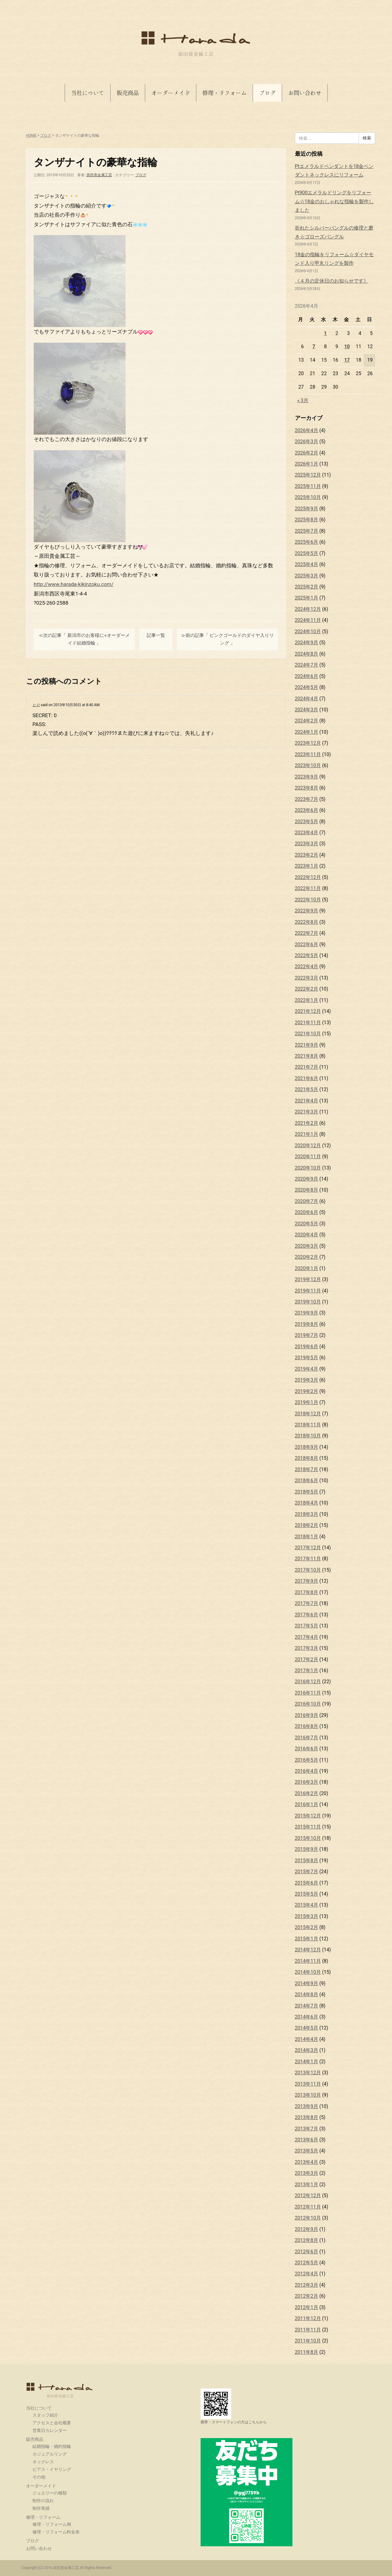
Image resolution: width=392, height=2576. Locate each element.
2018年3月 (306, 1514)
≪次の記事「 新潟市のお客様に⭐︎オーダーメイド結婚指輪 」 (84, 639)
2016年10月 (308, 1704)
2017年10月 (308, 1570)
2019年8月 (306, 1324)
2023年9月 (306, 777)
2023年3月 (306, 844)
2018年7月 (306, 1469)
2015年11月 (308, 1827)
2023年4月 (306, 832)
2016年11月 (308, 1693)
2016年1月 (306, 1804)
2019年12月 (308, 1279)
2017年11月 (308, 1559)
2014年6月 (306, 2017)
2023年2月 (306, 855)
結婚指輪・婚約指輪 (51, 2446)
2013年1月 (306, 2184)
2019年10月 (308, 1302)
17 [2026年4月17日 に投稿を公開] (347, 360)
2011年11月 (308, 2330)
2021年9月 (306, 1045)
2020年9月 (306, 1179)
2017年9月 (306, 1581)
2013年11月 (308, 2084)
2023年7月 (306, 799)
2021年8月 (306, 1056)
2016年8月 (306, 1726)
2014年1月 (306, 2061)
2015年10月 (308, 1838)
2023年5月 (306, 821)
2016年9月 (306, 1715)
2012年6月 (306, 2251)
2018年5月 (306, 1492)
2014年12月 (308, 1950)
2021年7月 (306, 1067)
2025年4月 (306, 564)
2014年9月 (306, 1983)
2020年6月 (306, 1212)
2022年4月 (306, 966)
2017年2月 (306, 1659)
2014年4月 (306, 2039)
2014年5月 (306, 2028)
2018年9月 (306, 1447)
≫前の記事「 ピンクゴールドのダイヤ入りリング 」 (227, 639)
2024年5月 (306, 687)
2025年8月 (306, 520)
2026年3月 (306, 441)
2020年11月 (308, 1156)
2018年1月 (306, 1536)
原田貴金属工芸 (59, 2390)
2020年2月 (306, 1257)
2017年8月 (306, 1592)
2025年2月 (306, 587)
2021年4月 (306, 1101)
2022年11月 (308, 888)
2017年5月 (306, 1626)
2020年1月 (306, 1268)
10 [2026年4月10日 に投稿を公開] (347, 346)
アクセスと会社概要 (51, 2422)
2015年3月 (306, 1916)
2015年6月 (306, 1883)
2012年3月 (306, 2285)
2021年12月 (308, 1011)
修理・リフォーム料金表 (56, 2531)
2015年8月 (306, 1860)
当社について (87, 93)
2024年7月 (306, 665)
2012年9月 (306, 2229)
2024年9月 (306, 642)
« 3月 (302, 400)
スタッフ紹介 (45, 2415)
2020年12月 (308, 1145)
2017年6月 (306, 1615)
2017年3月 (306, 1648)
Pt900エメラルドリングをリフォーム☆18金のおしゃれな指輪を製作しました (334, 201)
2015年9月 (306, 1849)
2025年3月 (306, 576)
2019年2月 (306, 1391)
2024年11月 (308, 620)
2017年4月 (306, 1637)
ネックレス (43, 2461)
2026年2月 (306, 453)
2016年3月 (306, 1782)
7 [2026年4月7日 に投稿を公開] (313, 346)
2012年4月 (306, 2274)
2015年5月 (306, 1894)
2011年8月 (306, 2352)
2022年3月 (306, 978)
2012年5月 (306, 2263)
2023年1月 (306, 866)
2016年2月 (306, 1793)
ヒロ (36, 705)
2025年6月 (306, 542)
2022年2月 (306, 989)
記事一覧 (156, 635)
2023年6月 (306, 810)
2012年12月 (308, 2195)
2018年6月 (306, 1480)
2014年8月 (306, 1994)
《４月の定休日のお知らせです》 (331, 281)
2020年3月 (306, 1246)
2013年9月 (306, 2106)
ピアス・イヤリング (51, 2469)
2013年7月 (306, 2129)
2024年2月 (306, 721)
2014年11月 (308, 1961)
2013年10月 (308, 2095)
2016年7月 (306, 1738)
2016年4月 (306, 1771)
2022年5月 (306, 955)
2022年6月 (306, 944)
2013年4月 (306, 2162)
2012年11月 (308, 2207)
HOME (31, 135)
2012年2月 (306, 2296)
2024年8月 (306, 654)
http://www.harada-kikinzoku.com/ (74, 584)
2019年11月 (308, 1291)
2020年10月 (308, 1168)
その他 (38, 2477)
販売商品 (128, 93)
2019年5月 (306, 1357)
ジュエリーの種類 (49, 2492)
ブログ (267, 93)
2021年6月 (306, 1078)
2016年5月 (306, 1760)
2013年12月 (308, 2073)
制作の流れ (43, 2500)
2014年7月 (306, 2006)
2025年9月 (306, 509)
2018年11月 (308, 1425)
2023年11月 (308, 754)
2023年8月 (306, 788)
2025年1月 (306, 598)
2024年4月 (306, 699)
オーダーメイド (170, 93)
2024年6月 (306, 676)
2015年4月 (306, 1905)
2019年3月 (306, 1380)
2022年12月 (308, 877)
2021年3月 (306, 1112)
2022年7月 (306, 933)
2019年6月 (306, 1346)
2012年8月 (306, 2240)
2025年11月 (308, 486)
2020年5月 (306, 1224)
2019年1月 (306, 1402)
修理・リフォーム (224, 93)
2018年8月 (306, 1458)
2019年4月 (306, 1369)
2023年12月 (308, 743)
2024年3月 (306, 710)
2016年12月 (308, 1681)
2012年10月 (308, 2218)
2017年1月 (306, 1670)
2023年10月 (308, 765)
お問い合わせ (304, 93)
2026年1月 (306, 464)
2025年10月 (308, 497)
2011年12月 (308, 2318)
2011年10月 (308, 2341)
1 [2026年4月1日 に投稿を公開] (325, 333)
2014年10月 (308, 1972)
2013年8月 (306, 2117)
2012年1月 (306, 2307)
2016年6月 (306, 1749)
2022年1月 (306, 1000)
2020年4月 (306, 1235)
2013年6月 (306, 2140)
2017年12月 (308, 1548)
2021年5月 (306, 1089)
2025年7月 (306, 531)
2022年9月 (306, 911)
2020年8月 (306, 1190)
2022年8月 (306, 922)
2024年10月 (308, 631)
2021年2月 (306, 1123)
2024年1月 (306, 732)
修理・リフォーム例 (51, 2524)
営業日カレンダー (49, 2430)
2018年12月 (308, 1414)
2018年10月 (308, 1436)
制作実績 (41, 2508)
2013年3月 (306, 2173)
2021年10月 (308, 1034)
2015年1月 (306, 1939)
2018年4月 (306, 1503)
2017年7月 (306, 1603)
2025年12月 (308, 475)
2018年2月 (306, 1525)
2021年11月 (308, 1022)
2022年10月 (308, 900)
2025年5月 (306, 553)
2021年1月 (306, 1134)
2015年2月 (306, 1927)
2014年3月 (306, 2050)
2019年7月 (306, 1335)
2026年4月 (306, 430)
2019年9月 (306, 1313)
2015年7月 (306, 1871)
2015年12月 (308, 1816)
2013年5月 (306, 2151)
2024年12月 (308, 609)
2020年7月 (306, 1201)
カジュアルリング (49, 2454)
